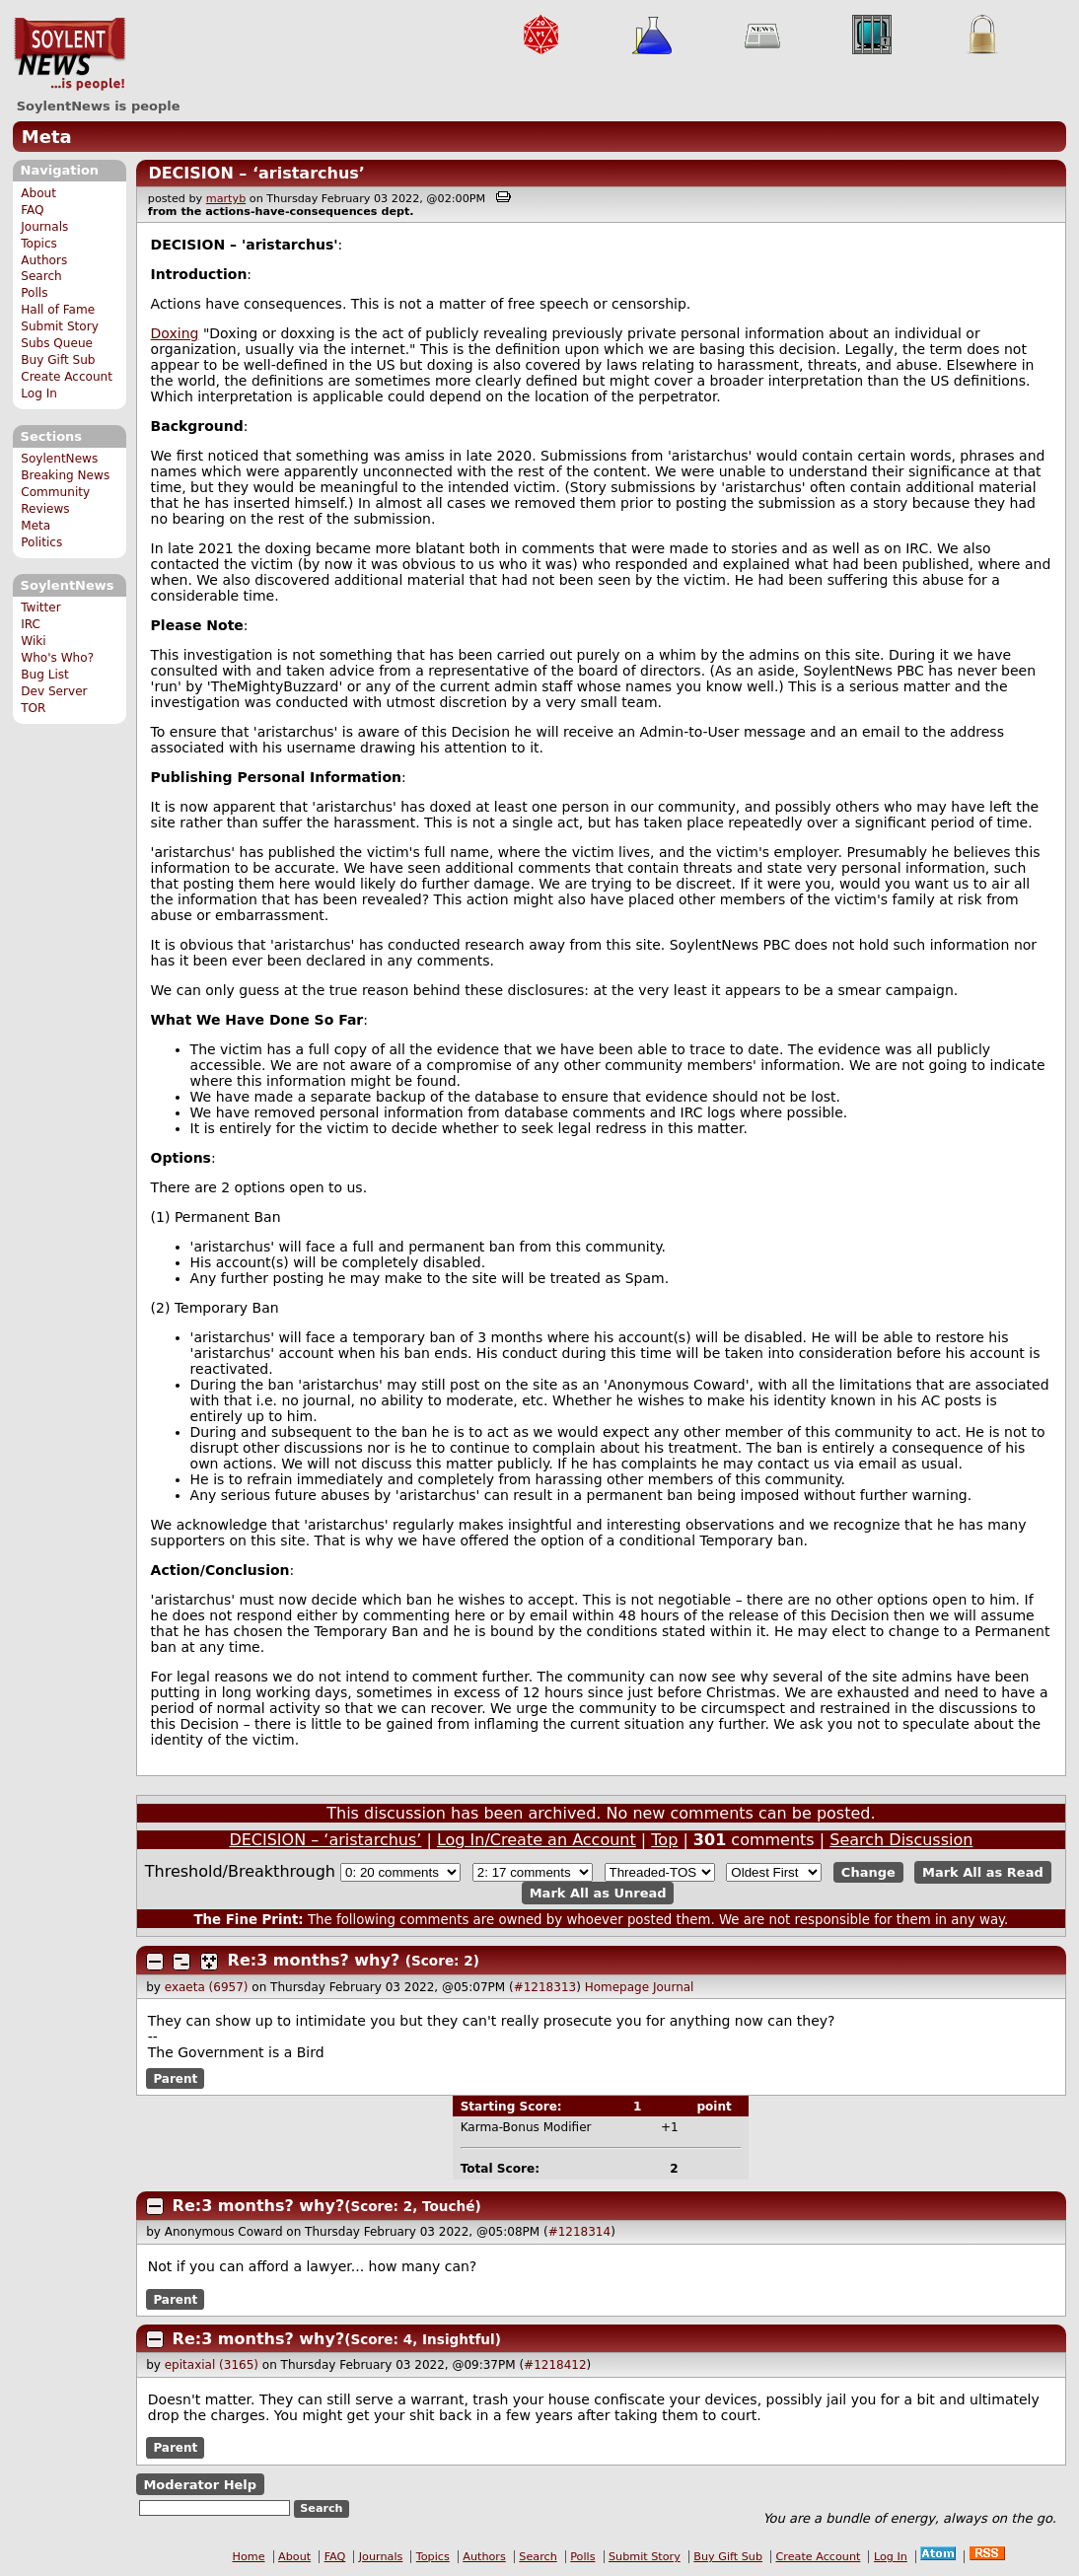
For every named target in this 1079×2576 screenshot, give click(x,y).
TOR (33, 708)
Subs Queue (57, 343)
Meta (47, 136)
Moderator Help (199, 2483)
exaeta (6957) (207, 1987)
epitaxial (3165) (211, 2365)
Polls (34, 293)
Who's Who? (57, 658)
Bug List (45, 674)
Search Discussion (900, 1839)
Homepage (617, 1987)
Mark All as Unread (598, 1893)
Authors (44, 260)
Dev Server (54, 691)
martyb (226, 198)
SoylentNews (69, 54)
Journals (44, 227)
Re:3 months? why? (314, 1960)
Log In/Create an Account (536, 1839)
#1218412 (555, 2365)
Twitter (40, 607)
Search (41, 276)
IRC (30, 624)
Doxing (175, 333)
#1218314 (579, 2232)
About (38, 193)
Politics (41, 542)
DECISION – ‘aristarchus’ (256, 173)
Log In (39, 393)
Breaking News (65, 475)
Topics (39, 243)
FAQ (32, 210)
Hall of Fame (58, 310)
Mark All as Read (982, 1872)
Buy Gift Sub (58, 360)
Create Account (66, 377)
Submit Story (60, 326)
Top (664, 1839)
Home (249, 2556)
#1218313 (545, 1987)
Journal (673, 1987)
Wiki (33, 641)
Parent (175, 2078)
